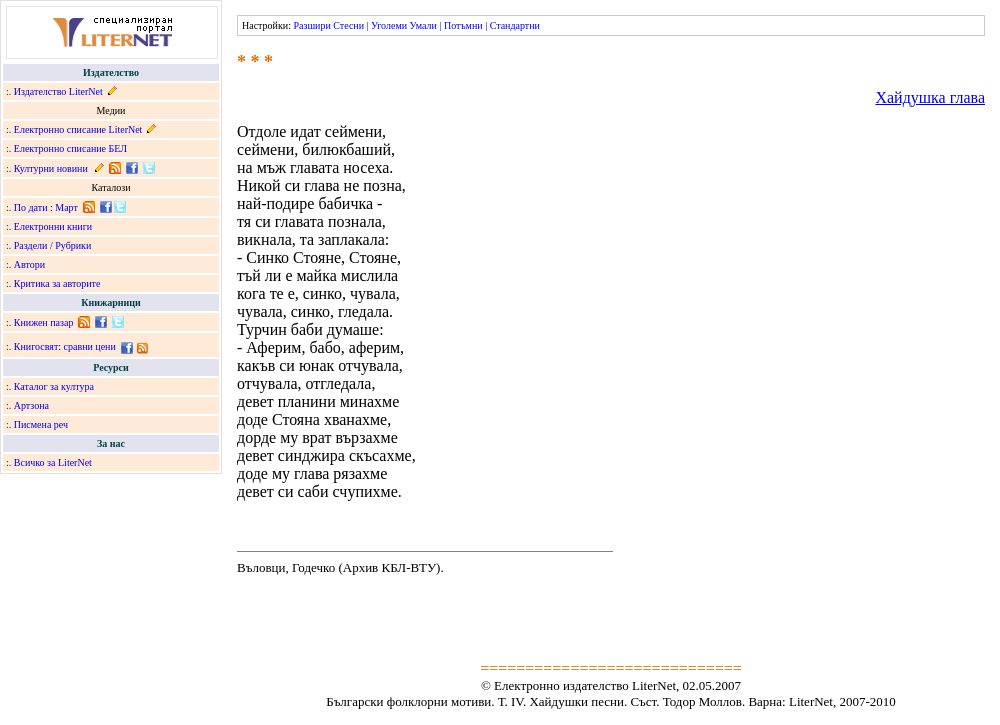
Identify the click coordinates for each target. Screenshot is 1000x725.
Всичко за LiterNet (53, 462)
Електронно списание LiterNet (78, 129)
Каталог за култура (54, 386)
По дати (31, 207)
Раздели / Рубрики (53, 245)
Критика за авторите (57, 283)
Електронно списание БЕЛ (70, 148)
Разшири (311, 25)
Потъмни (463, 25)
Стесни (348, 25)
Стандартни (515, 25)
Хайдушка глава (930, 97)
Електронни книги (53, 226)
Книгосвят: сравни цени (65, 346)
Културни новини (51, 168)
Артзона (31, 405)
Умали (423, 25)
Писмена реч (41, 424)
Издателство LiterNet (58, 91)
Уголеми (389, 25)
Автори (29, 264)
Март (66, 207)
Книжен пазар (44, 322)
